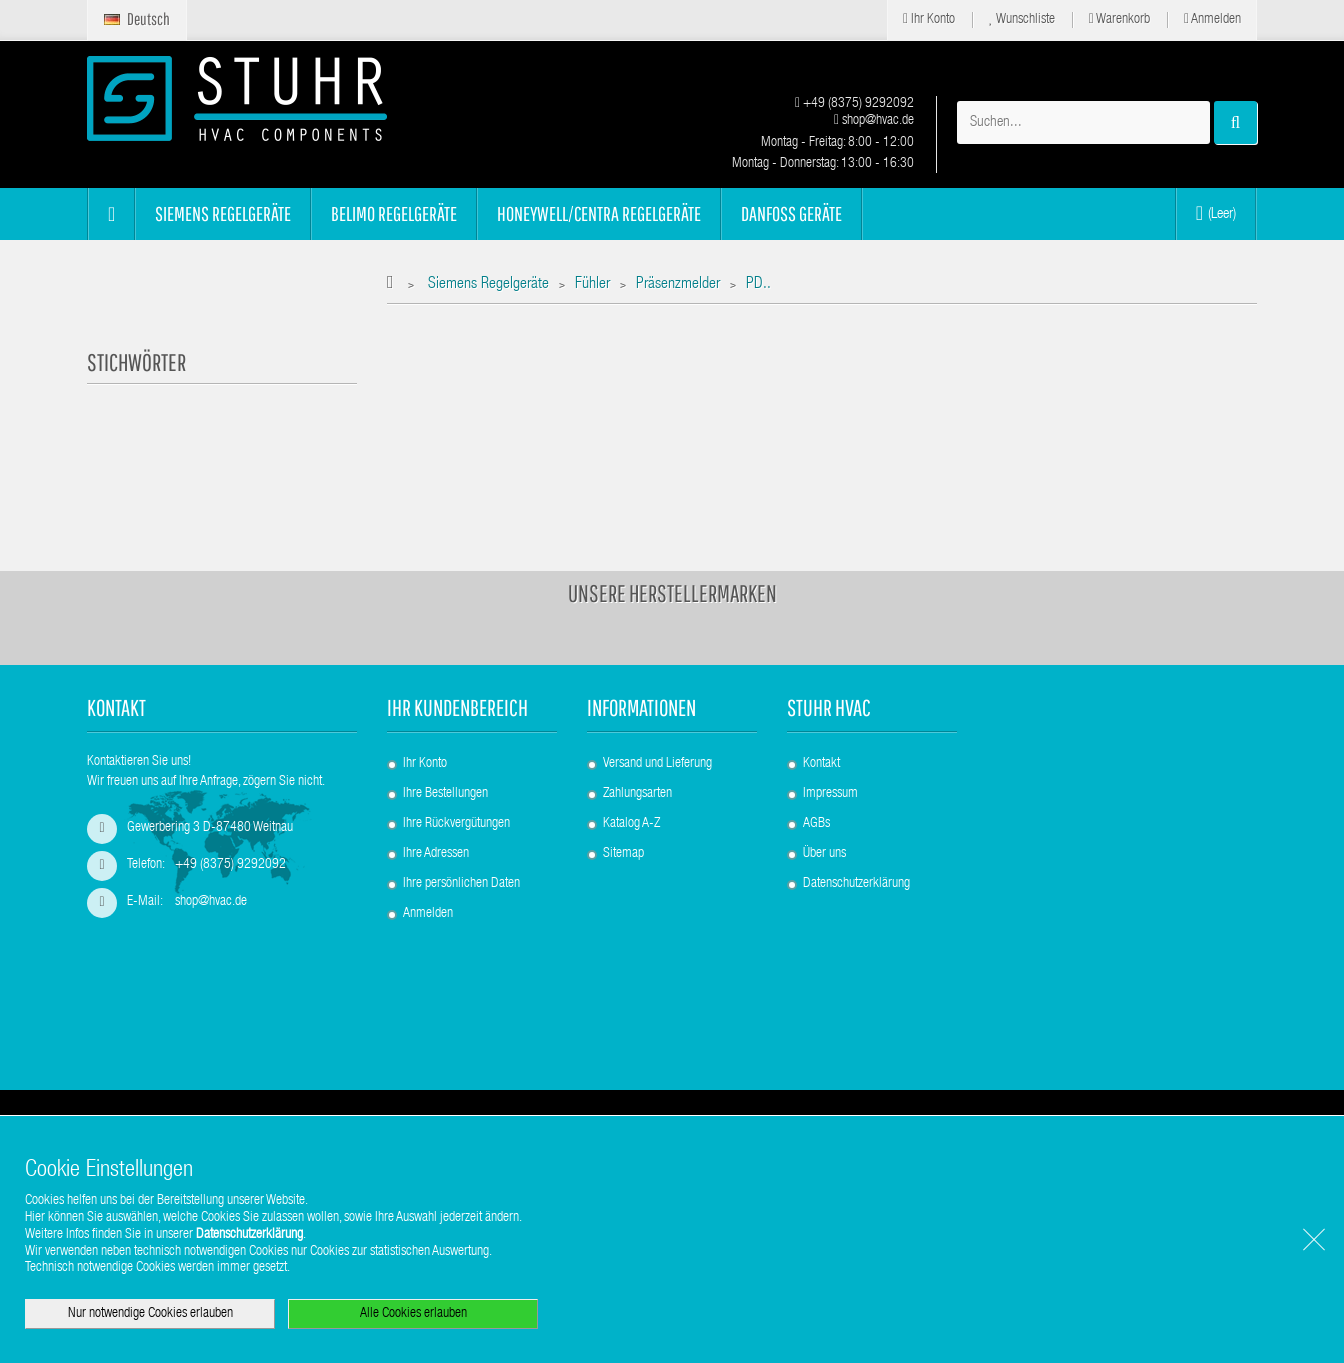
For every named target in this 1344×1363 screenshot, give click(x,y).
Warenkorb (1119, 19)
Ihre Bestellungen (445, 702)
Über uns (824, 762)
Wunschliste (1022, 19)
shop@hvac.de (874, 121)
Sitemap (623, 762)
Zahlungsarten (637, 702)
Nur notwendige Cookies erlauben (150, 1314)
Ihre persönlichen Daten (461, 792)
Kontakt (821, 672)
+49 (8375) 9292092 (854, 104)
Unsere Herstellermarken (672, 502)
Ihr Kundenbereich (457, 616)
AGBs (816, 732)
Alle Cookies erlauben (413, 1314)
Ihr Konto (929, 19)
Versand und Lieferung (657, 672)
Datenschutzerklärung (856, 792)
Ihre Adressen (436, 762)
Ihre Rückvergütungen (456, 732)
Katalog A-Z (631, 732)
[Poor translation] (73, 1067)
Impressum (830, 702)
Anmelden (1212, 19)
